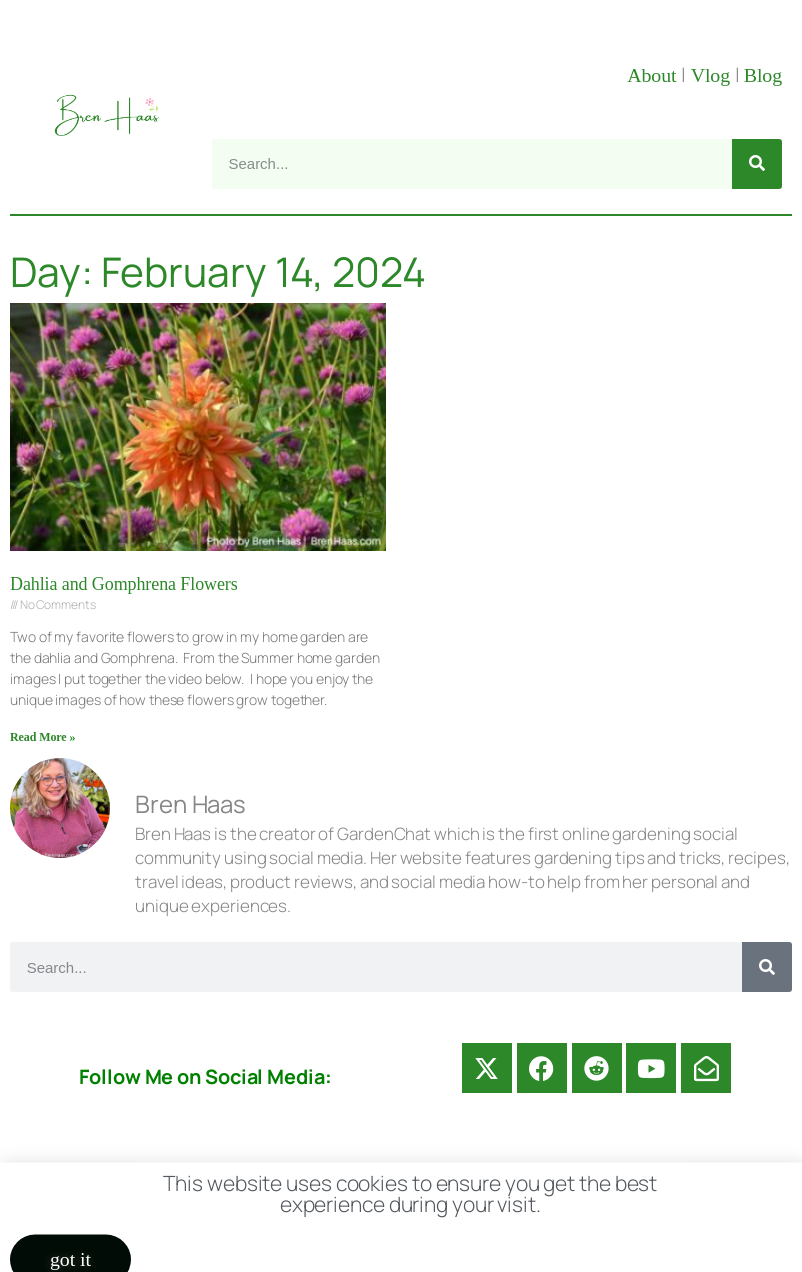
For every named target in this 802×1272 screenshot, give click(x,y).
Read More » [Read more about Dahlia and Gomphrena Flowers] (42, 737)
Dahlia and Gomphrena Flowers (124, 584)
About (654, 75)
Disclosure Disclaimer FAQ (419, 1182)
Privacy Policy (625, 1182)
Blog (763, 75)
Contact (239, 1182)
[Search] (757, 164)
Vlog (713, 75)
